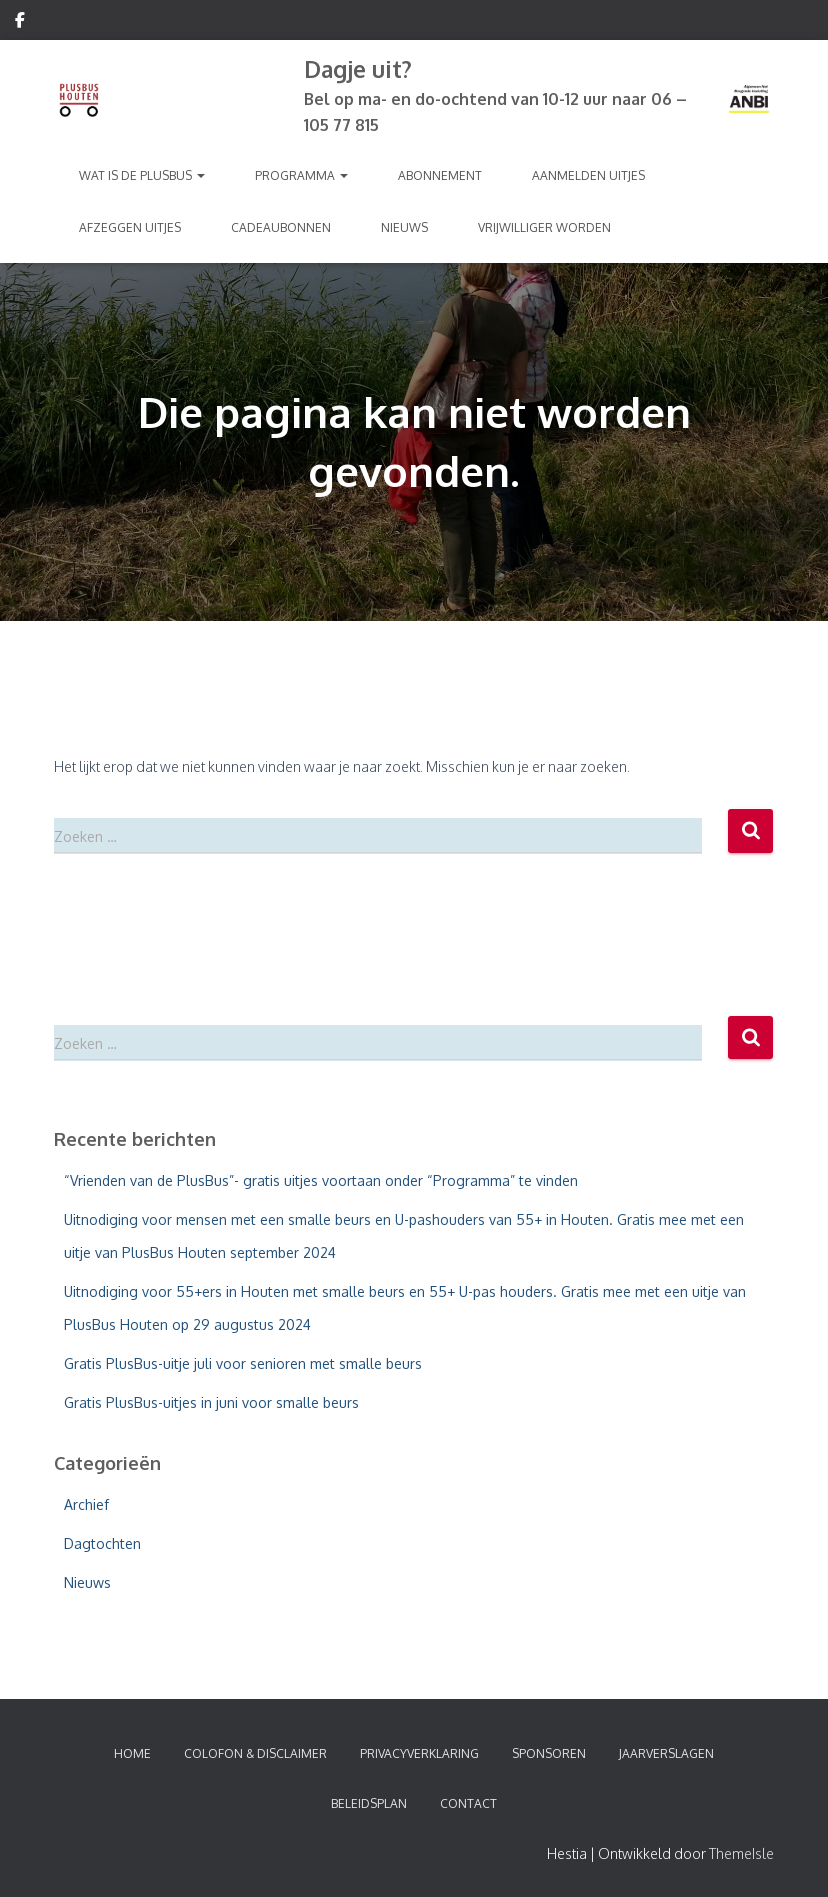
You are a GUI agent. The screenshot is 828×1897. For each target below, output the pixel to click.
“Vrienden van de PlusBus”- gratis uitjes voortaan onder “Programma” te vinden (321, 1180)
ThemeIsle (741, 1853)
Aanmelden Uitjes (588, 175)
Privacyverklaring (419, 1753)
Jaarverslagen (666, 1753)
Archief (86, 1504)
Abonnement (440, 175)
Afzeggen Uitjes (130, 227)
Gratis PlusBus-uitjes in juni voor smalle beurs (211, 1402)
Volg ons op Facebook (20, 23)
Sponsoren (549, 1753)
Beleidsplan (369, 1803)
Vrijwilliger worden (544, 227)
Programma (301, 175)
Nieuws (404, 227)
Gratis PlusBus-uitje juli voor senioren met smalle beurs (243, 1363)
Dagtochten (102, 1543)
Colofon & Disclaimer (255, 1753)
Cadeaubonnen (281, 227)
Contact (468, 1803)
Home (132, 1753)
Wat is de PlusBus (142, 175)
